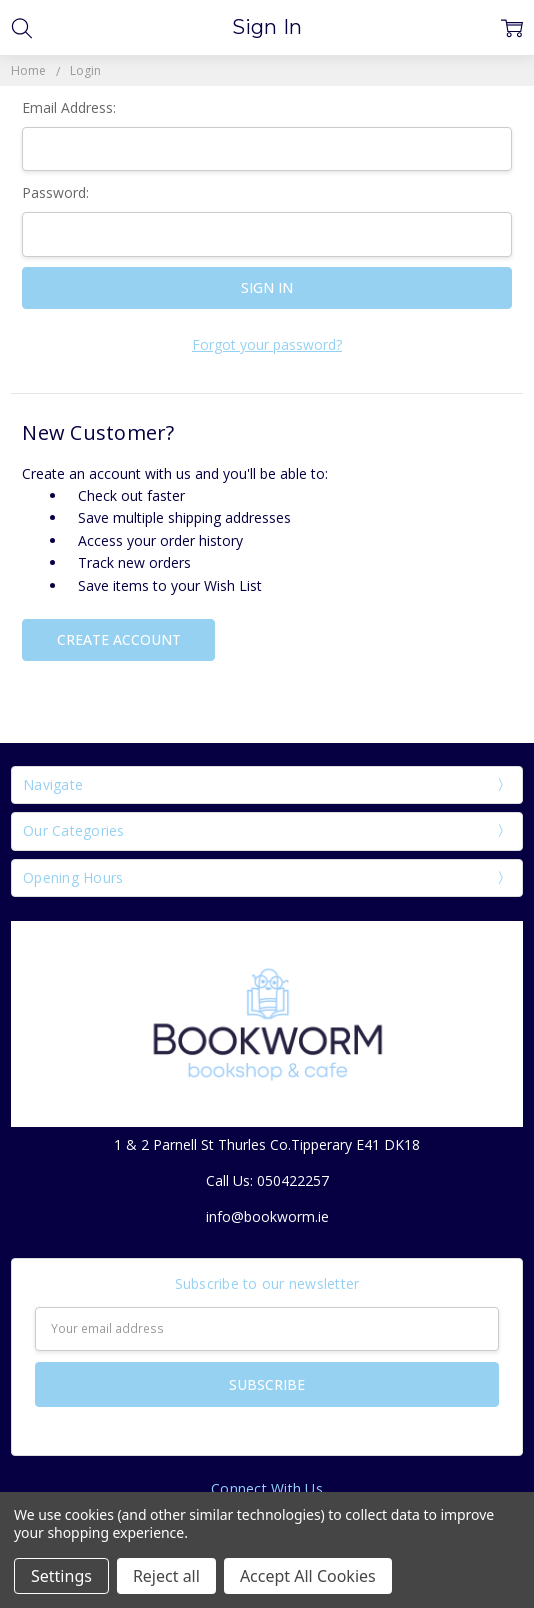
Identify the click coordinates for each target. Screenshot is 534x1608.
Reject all (166, 1576)
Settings (61, 1576)
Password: (55, 192)
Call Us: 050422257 (267, 1180)
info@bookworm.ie (267, 1216)
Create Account (119, 639)
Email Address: (69, 107)
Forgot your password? (267, 344)
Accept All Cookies (308, 1576)
